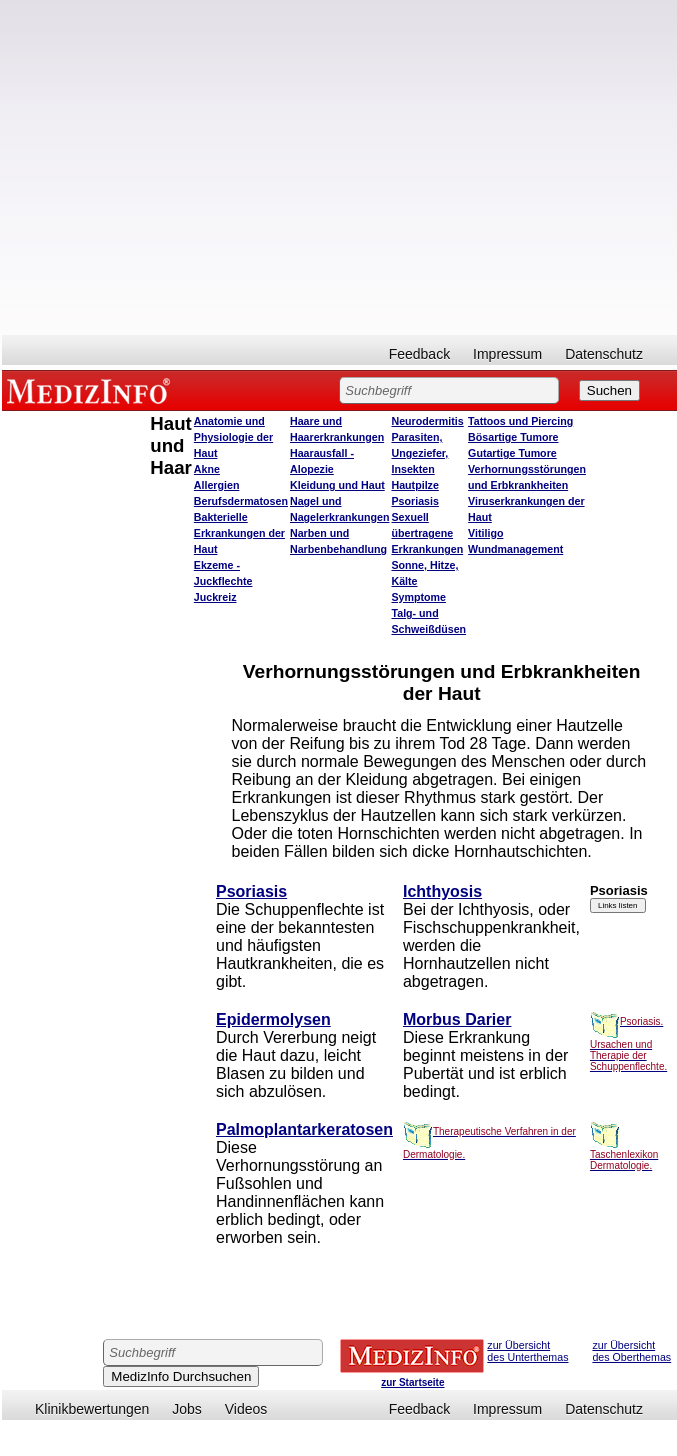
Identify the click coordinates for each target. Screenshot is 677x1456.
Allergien (217, 485)
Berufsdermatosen (241, 501)
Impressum (507, 354)
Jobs (187, 1409)
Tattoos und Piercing (520, 421)
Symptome (418, 597)
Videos (246, 1409)
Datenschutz (604, 354)
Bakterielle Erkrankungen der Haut (239, 533)
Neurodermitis (427, 421)
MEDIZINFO (92, 390)
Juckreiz (215, 597)
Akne (207, 469)
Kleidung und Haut (337, 485)
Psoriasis (414, 501)
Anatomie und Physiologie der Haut (233, 437)
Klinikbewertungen (92, 1409)
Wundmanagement (515, 549)
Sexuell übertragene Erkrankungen (427, 533)
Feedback (419, 354)
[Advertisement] (201, 167)
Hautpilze (414, 485)
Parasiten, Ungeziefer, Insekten (419, 453)
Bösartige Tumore (513, 437)
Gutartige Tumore (512, 453)
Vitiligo (485, 533)
